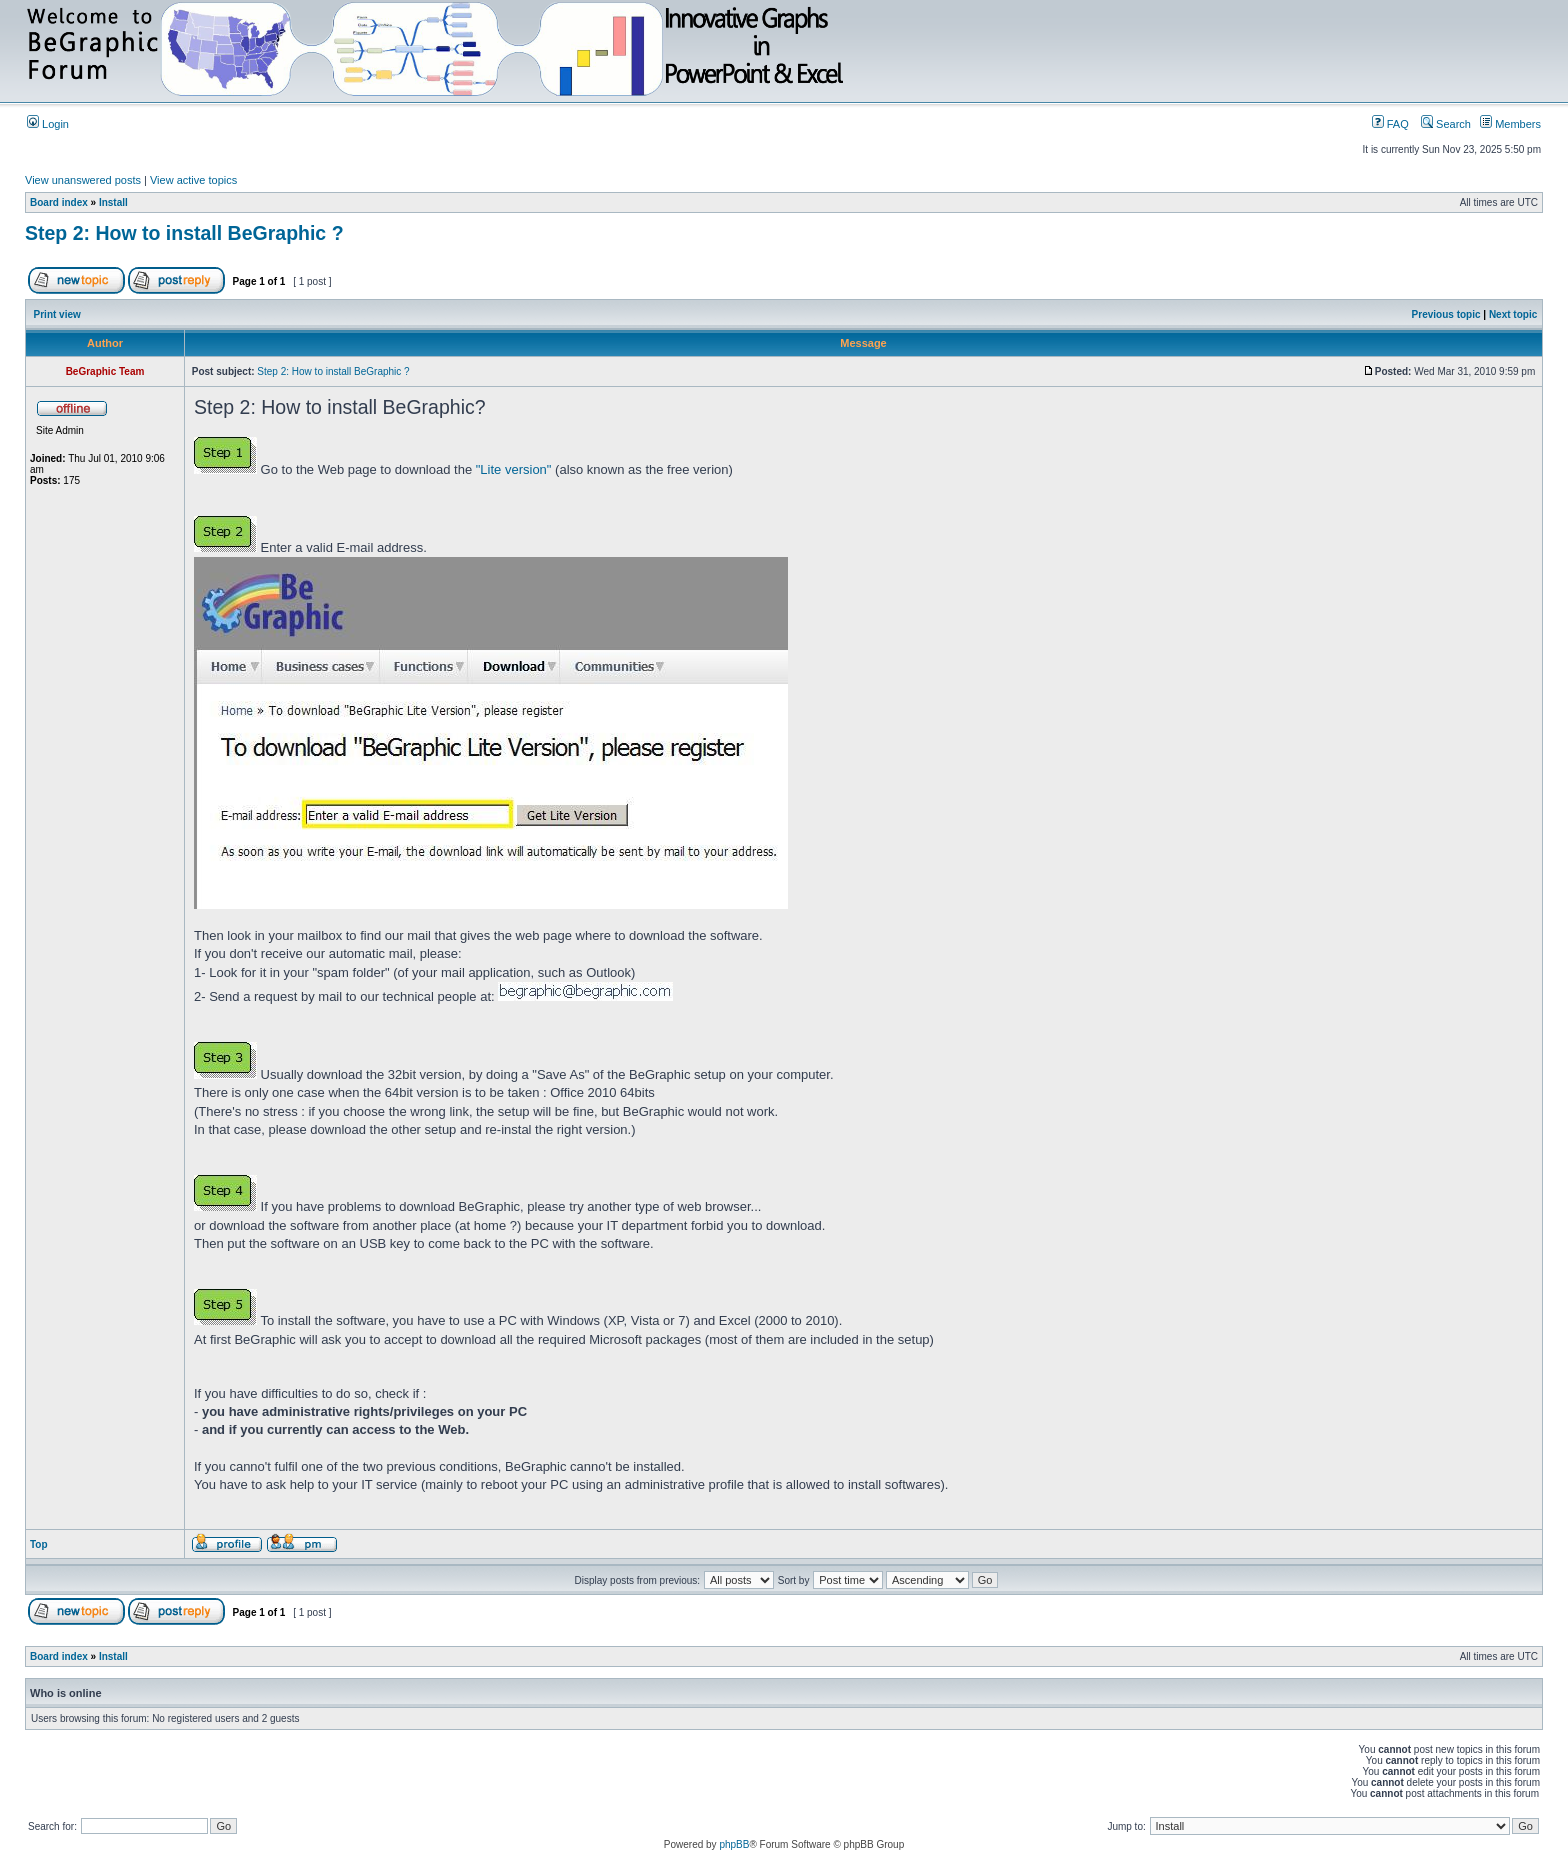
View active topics (193, 180)
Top (39, 1544)
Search (1446, 124)
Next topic (1513, 314)
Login (48, 124)
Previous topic (1446, 314)
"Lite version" (514, 469)
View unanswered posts (83, 180)
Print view (57, 314)
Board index (59, 202)
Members (1510, 124)
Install (113, 202)
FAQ (1390, 124)
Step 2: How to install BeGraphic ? (184, 233)
